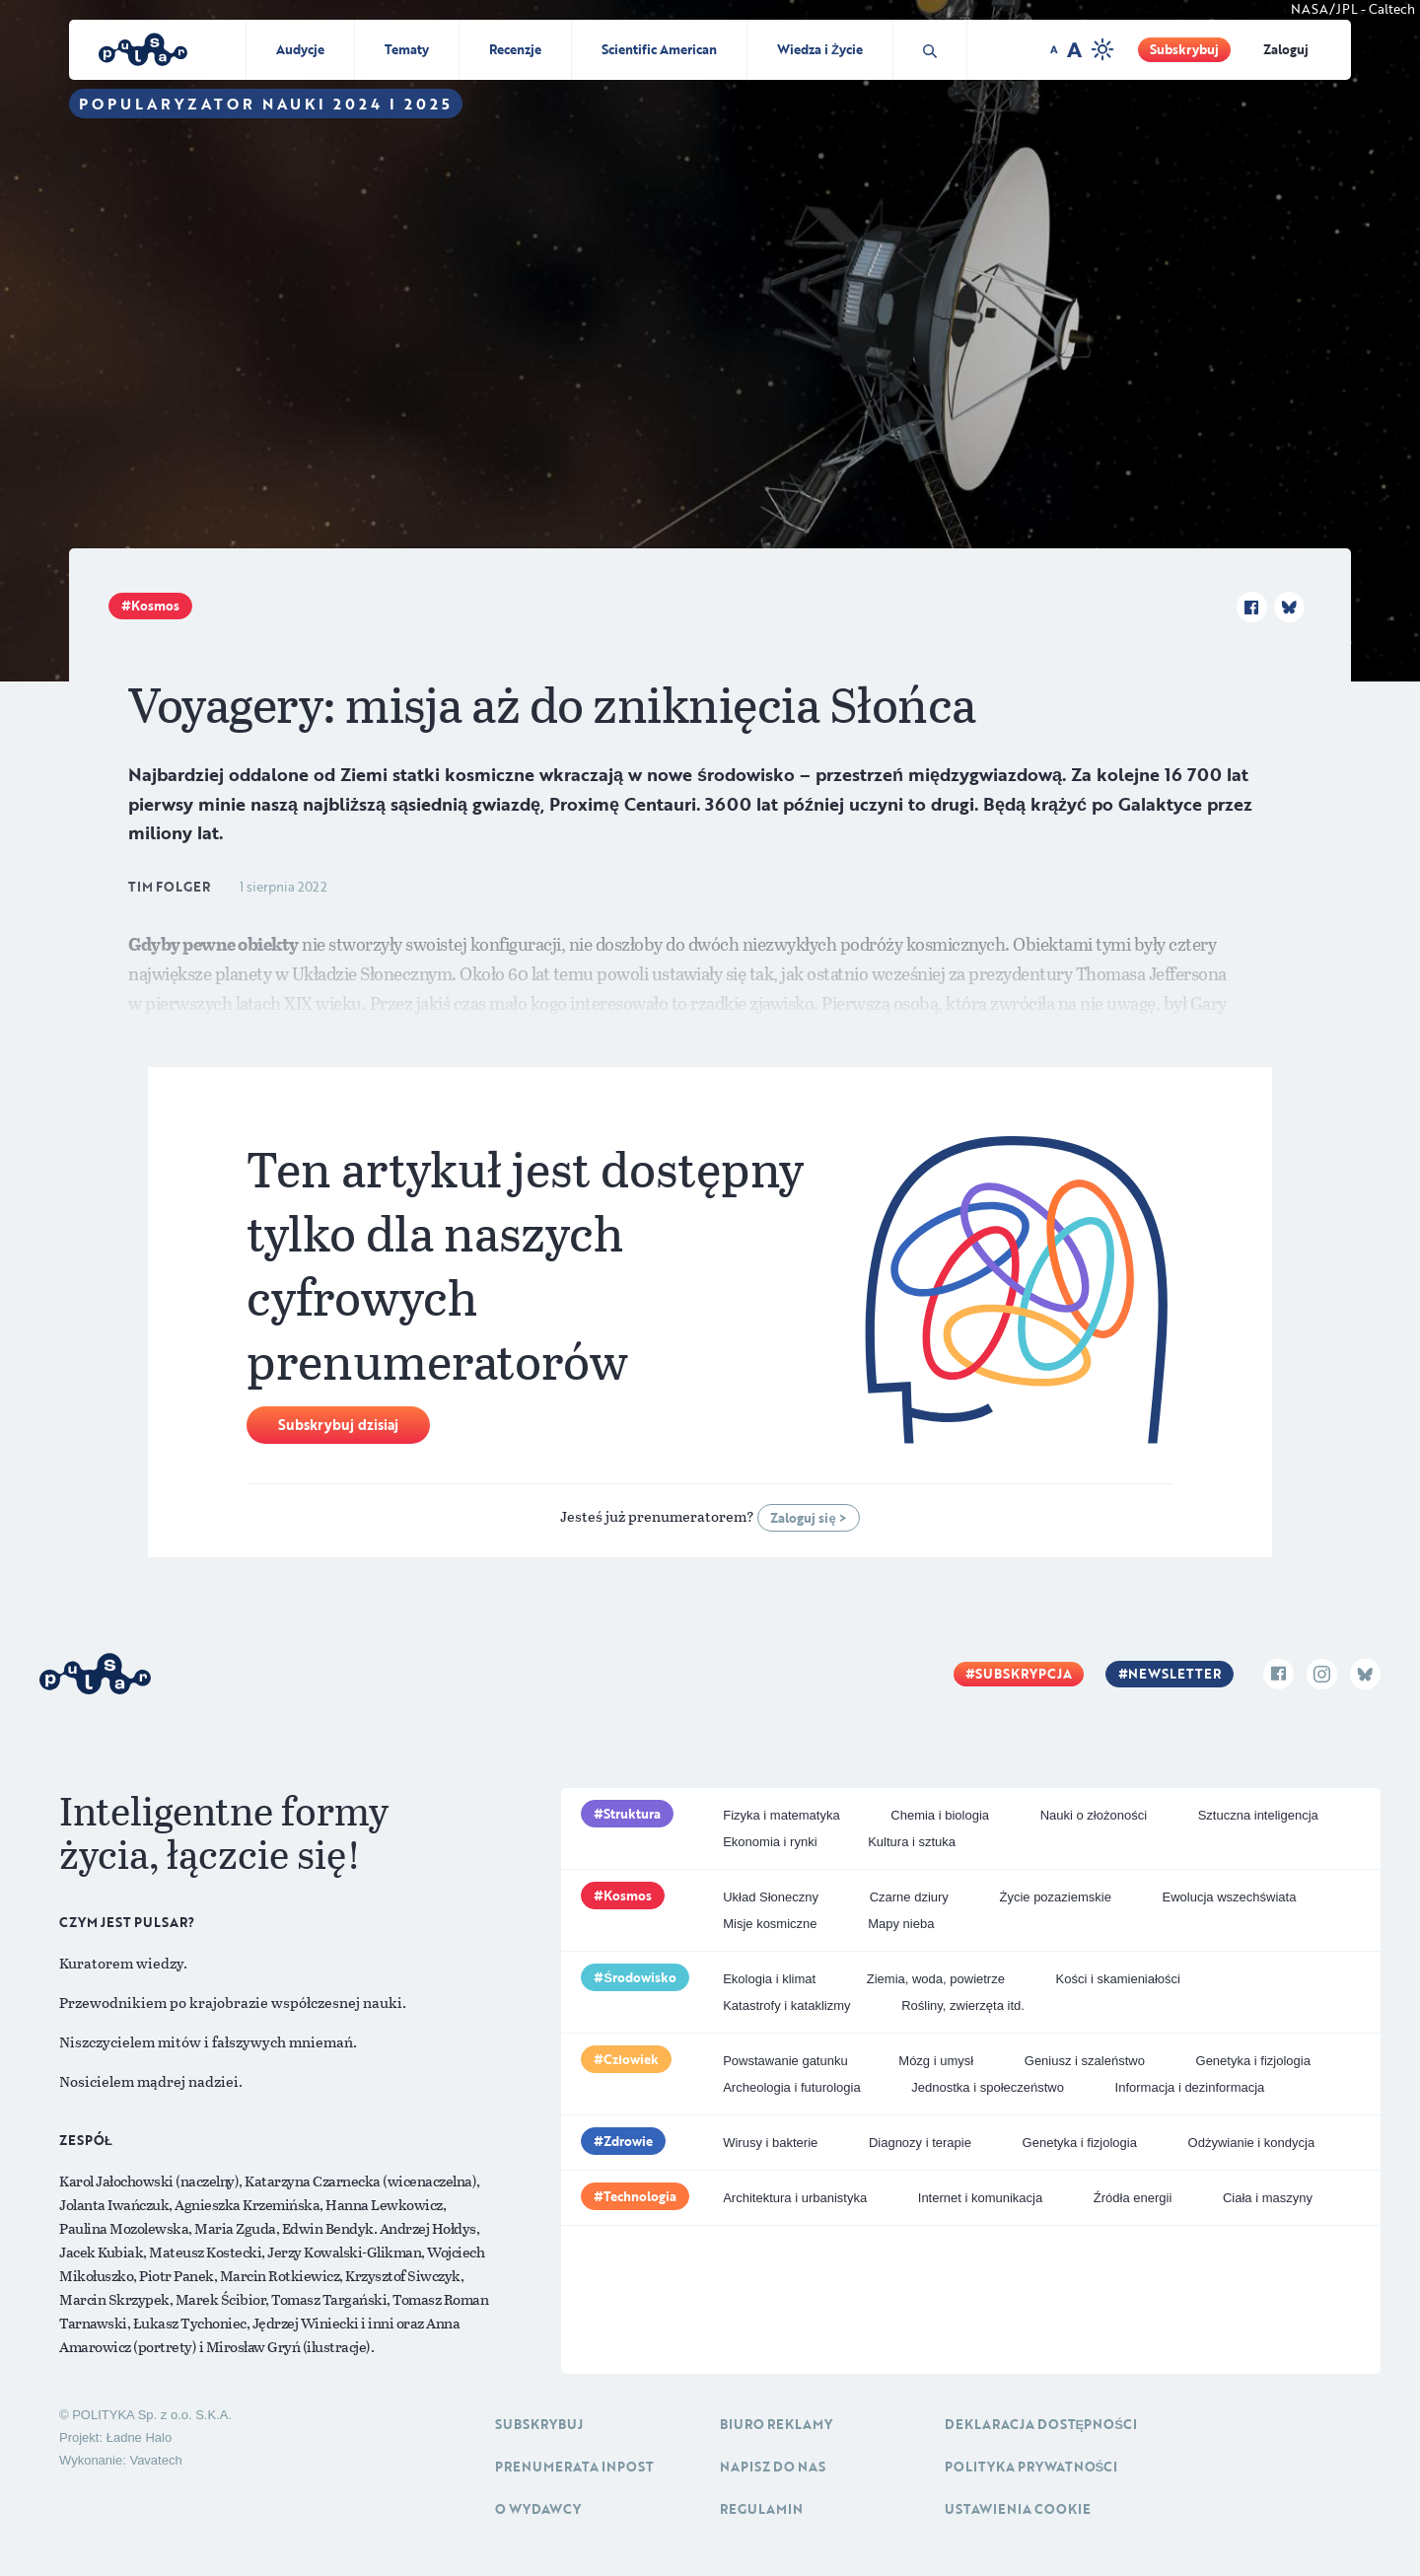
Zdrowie (628, 2141)
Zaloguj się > (808, 1518)
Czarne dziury (909, 1897)
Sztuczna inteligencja (1258, 1815)
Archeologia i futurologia (791, 2087)
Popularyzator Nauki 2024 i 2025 (266, 103)
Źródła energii (1133, 2197)
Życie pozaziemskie (1054, 1897)
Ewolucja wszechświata (1230, 1897)
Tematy (407, 49)
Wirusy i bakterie (770, 2142)
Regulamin (761, 2509)
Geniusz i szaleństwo (1085, 2060)
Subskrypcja (1023, 1673)
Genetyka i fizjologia (1253, 2060)
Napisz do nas (772, 2466)
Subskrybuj (1184, 49)
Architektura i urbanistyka (795, 2197)
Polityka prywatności (1031, 2466)
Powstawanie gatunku (785, 2060)
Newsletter (1174, 1673)
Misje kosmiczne (769, 1923)
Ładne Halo (139, 2437)
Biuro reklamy (776, 2424)
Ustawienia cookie (1018, 2509)
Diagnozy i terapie (920, 2142)
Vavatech (155, 2460)
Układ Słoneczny (770, 1897)
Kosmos (155, 605)
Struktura (632, 1814)
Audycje (300, 49)
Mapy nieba (901, 1923)
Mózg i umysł (935, 2060)
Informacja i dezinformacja (1190, 2087)
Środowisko (640, 1977)
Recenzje (515, 49)
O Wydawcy (538, 2509)
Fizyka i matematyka (781, 1815)
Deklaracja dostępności (1041, 2424)
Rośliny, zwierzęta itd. (963, 2005)
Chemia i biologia (939, 1815)
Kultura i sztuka (912, 1841)
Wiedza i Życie (820, 49)
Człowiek (631, 2059)
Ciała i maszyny (1268, 2197)
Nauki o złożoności (1093, 1815)
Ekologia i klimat (769, 1978)
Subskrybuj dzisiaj (338, 1424)
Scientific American (659, 49)
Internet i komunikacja (980, 2197)
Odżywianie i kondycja (1251, 2142)
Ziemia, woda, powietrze (936, 1978)
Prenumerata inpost (574, 2466)
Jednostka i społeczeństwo (987, 2087)
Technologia (640, 2196)
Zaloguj (1286, 49)
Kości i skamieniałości (1118, 1978)
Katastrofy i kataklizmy (786, 2005)
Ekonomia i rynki (769, 1841)
